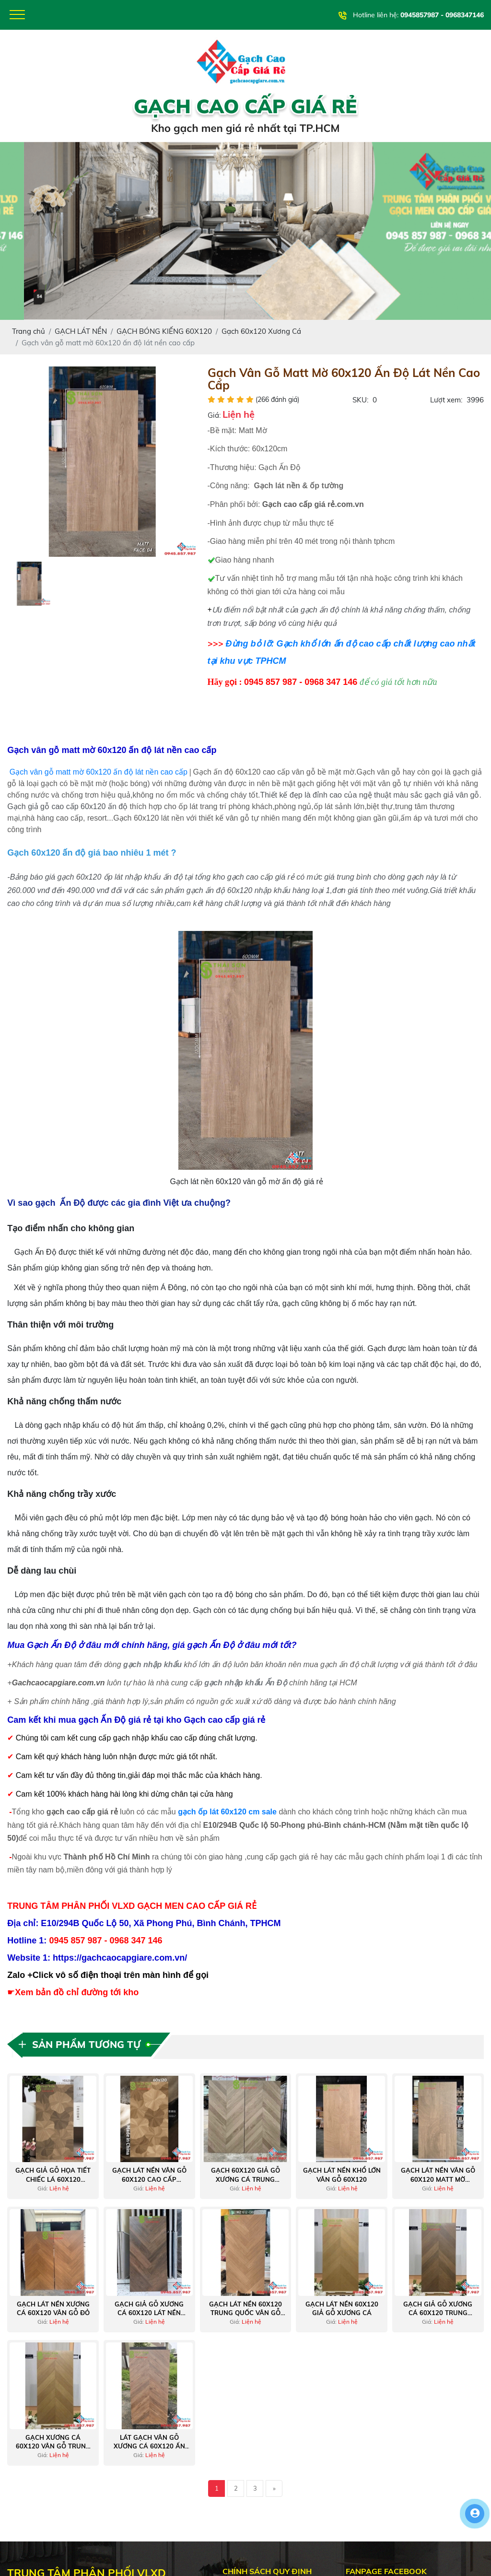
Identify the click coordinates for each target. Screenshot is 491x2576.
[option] (102, 461)
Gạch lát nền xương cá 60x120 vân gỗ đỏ (53, 2308)
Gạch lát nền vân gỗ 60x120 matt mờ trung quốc (438, 2174)
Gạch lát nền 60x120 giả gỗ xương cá (341, 2308)
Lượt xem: (446, 399)
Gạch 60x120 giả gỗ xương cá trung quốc (245, 2174)
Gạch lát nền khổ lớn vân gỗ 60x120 (342, 2174)
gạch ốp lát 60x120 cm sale (227, 1812)
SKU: (360, 399)
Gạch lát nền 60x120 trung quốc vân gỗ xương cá (245, 2308)
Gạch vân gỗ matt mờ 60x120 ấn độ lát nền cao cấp (98, 772)
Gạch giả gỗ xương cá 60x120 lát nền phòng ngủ (149, 2308)
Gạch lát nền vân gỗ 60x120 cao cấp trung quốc (149, 2174)
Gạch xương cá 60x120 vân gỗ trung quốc (53, 2442)
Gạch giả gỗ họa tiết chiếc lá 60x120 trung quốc (53, 2174)
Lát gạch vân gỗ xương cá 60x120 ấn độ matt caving (149, 2442)
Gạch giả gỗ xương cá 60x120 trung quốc (437, 2308)
